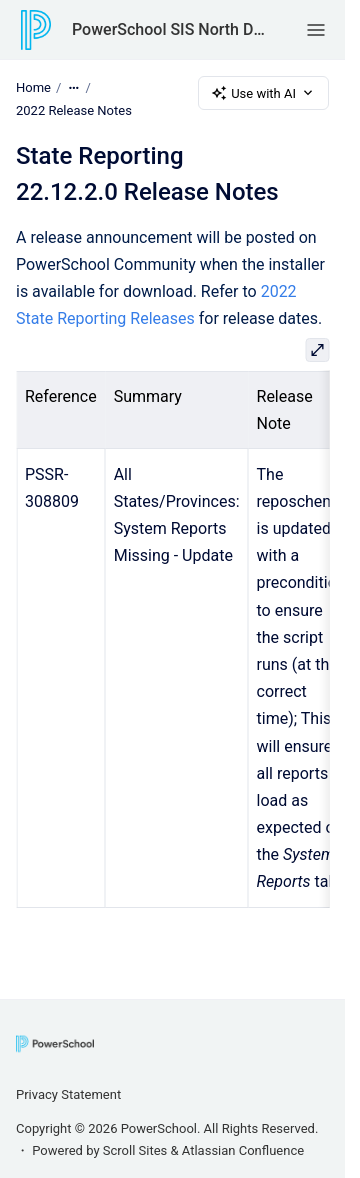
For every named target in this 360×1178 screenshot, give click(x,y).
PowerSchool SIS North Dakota (169, 29)
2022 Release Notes (74, 110)
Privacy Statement (68, 1094)
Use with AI (263, 93)
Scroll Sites (135, 1150)
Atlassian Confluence (243, 1150)
